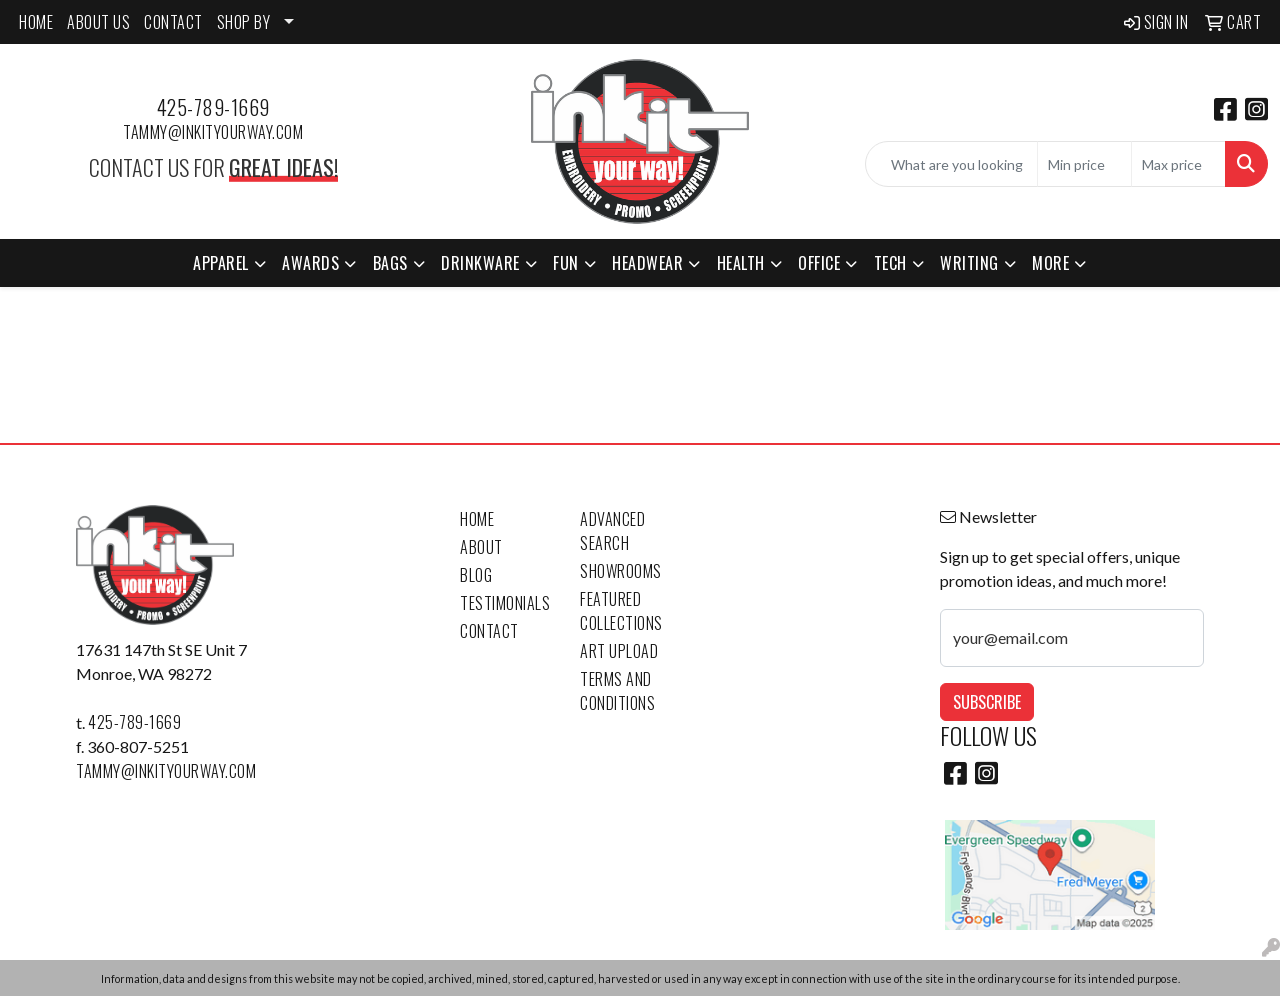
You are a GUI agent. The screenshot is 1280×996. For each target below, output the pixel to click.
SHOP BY (244, 22)
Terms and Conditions (617, 691)
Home (477, 519)
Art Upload (619, 651)
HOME (36, 22)
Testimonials (505, 603)
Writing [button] (969, 263)
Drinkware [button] (480, 263)
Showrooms (621, 571)
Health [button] (741, 263)
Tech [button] (890, 263)
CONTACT (173, 22)
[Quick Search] (951, 164)
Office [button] (819, 263)
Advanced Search (612, 531)
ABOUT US (98, 22)
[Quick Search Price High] (1178, 164)
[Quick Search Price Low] (1084, 164)
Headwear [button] (647, 263)
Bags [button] (390, 263)
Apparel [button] (221, 263)
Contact (489, 631)
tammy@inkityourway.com (213, 132)
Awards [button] (310, 263)
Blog (476, 575)
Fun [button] (566, 263)
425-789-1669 (213, 107)
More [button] (1050, 263)
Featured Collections (621, 611)
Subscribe (987, 702)
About (481, 547)
